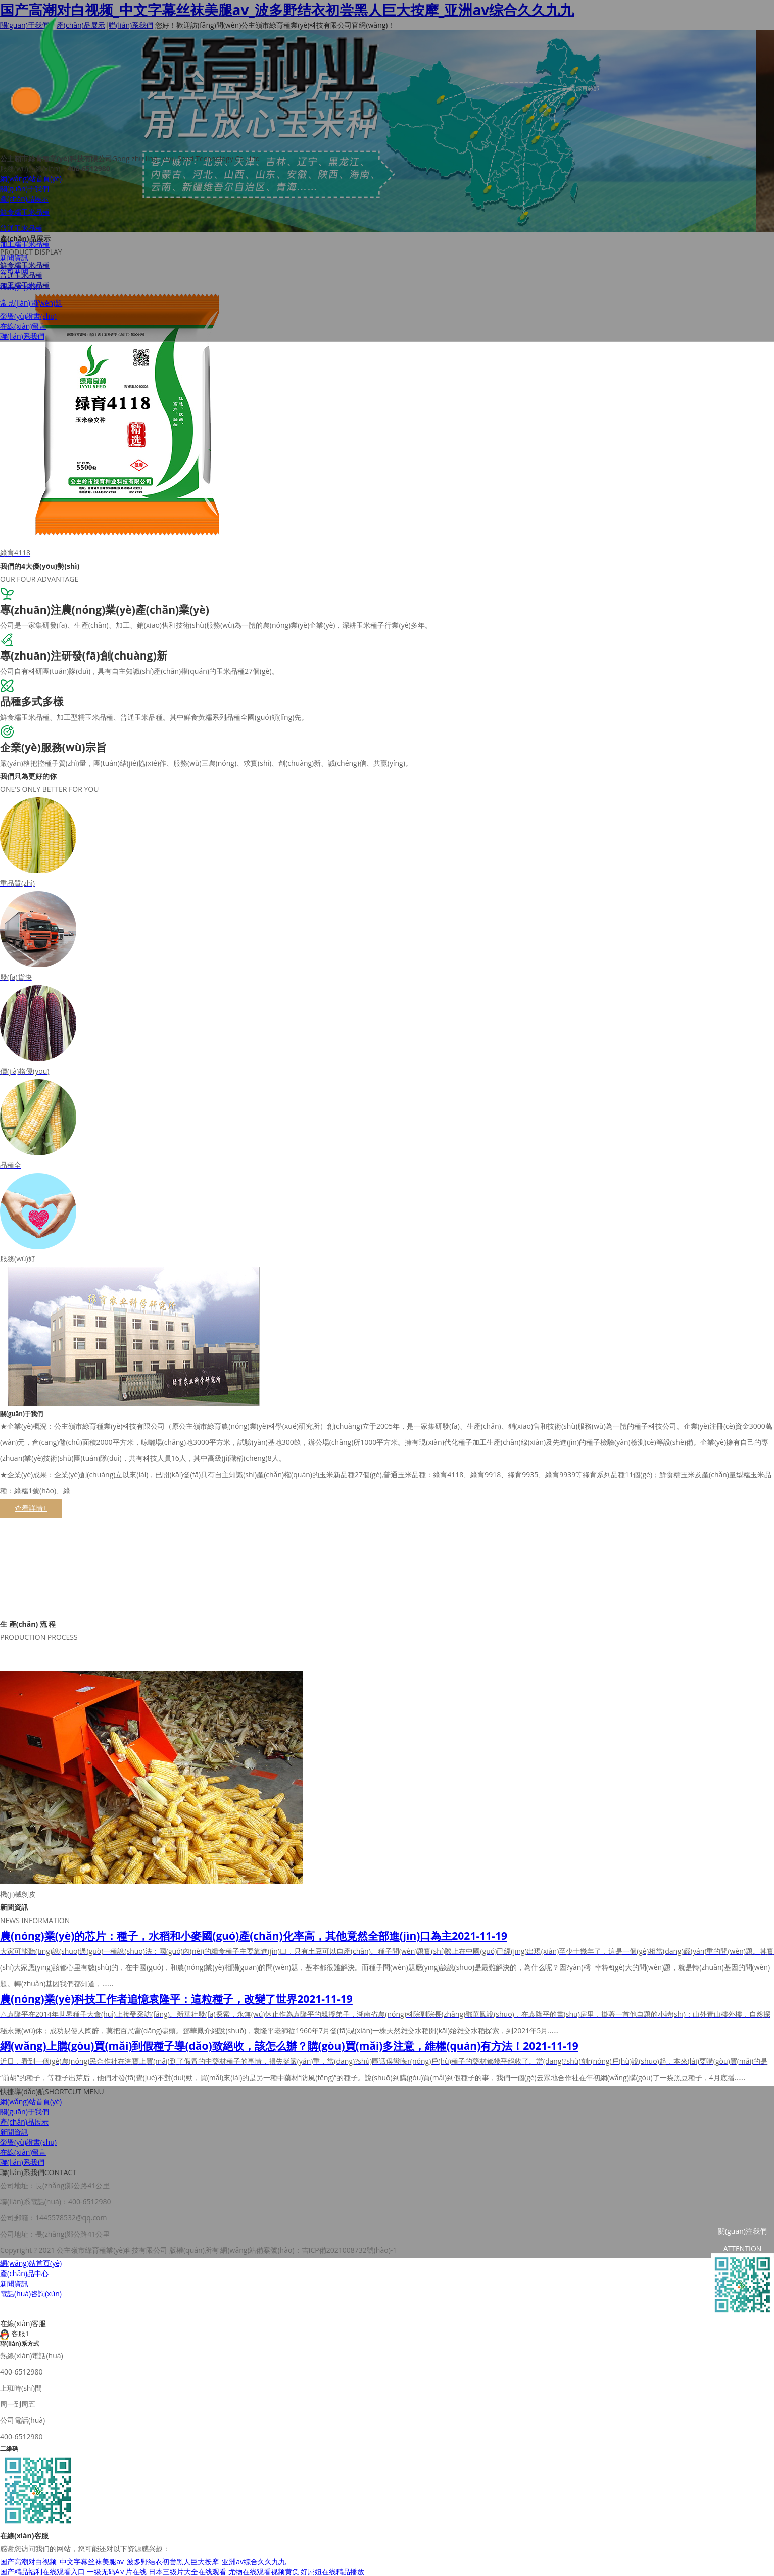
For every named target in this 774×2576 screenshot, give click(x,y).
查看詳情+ (31, 1508)
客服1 (14, 2332)
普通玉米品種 (21, 230)
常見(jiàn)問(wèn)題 (31, 305)
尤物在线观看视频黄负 (263, 2570)
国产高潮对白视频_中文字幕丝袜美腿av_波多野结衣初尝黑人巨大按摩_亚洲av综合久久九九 (143, 2560)
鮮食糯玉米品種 (25, 214)
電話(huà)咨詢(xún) (31, 2292)
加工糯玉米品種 (25, 246)
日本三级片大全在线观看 (187, 2570)
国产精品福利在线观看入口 (42, 2570)
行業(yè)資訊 (20, 289)
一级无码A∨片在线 (117, 2570)
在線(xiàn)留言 (23, 328)
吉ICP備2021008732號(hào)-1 (349, 2249)
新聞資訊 (14, 260)
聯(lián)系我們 (22, 338)
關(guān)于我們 (24, 191)
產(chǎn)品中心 (24, 2272)
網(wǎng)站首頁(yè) (31, 181)
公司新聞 (14, 273)
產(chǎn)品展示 (24, 201)
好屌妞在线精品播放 (332, 2570)
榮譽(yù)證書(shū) (28, 318)
